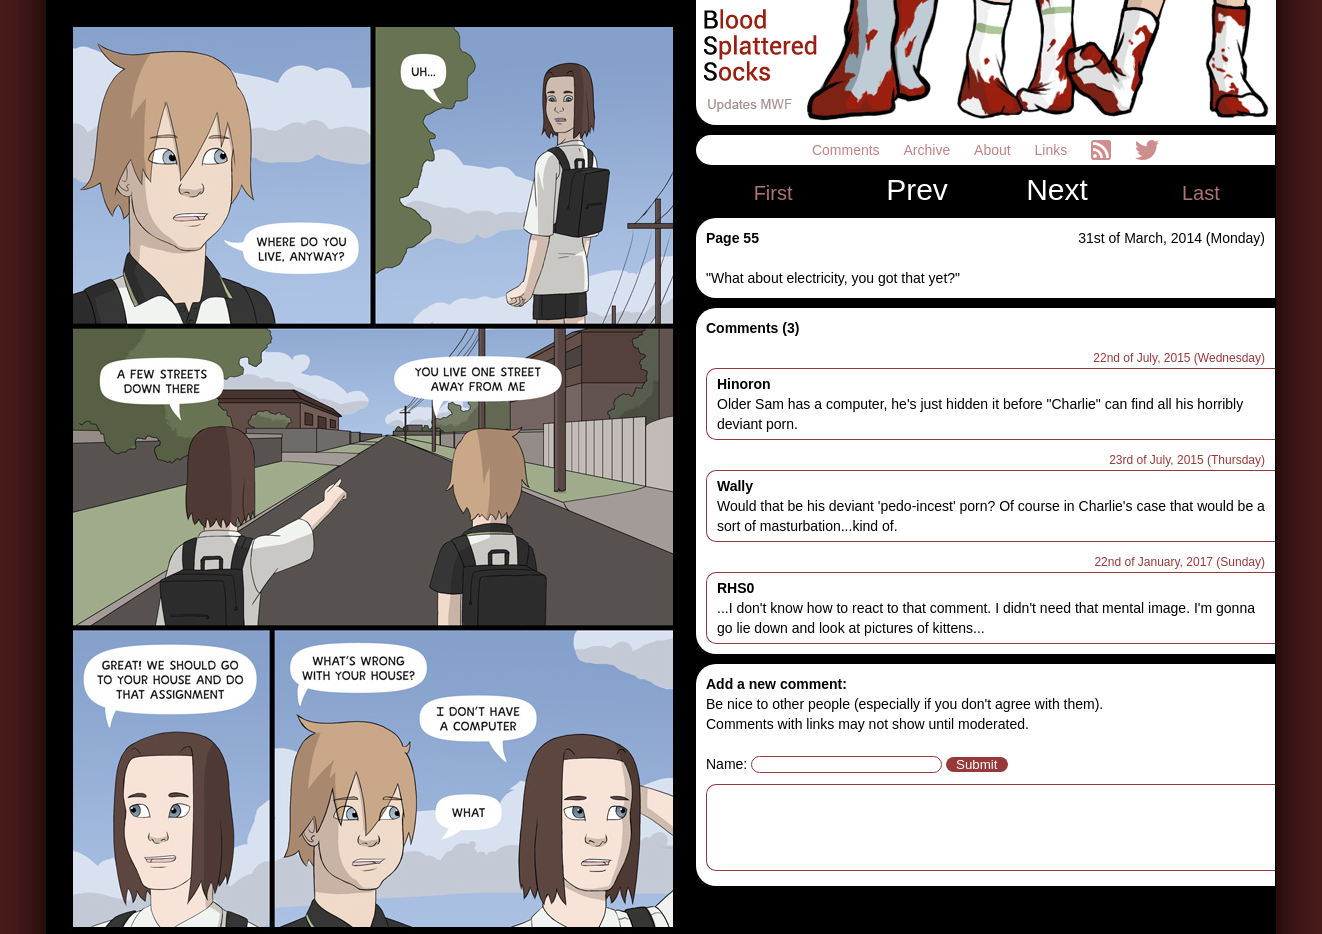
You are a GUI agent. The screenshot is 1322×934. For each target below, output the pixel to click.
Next (1057, 190)
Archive (929, 150)
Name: (726, 764)
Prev (917, 190)
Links (1053, 150)
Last (1201, 193)
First (773, 193)
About (994, 150)
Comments (848, 150)
